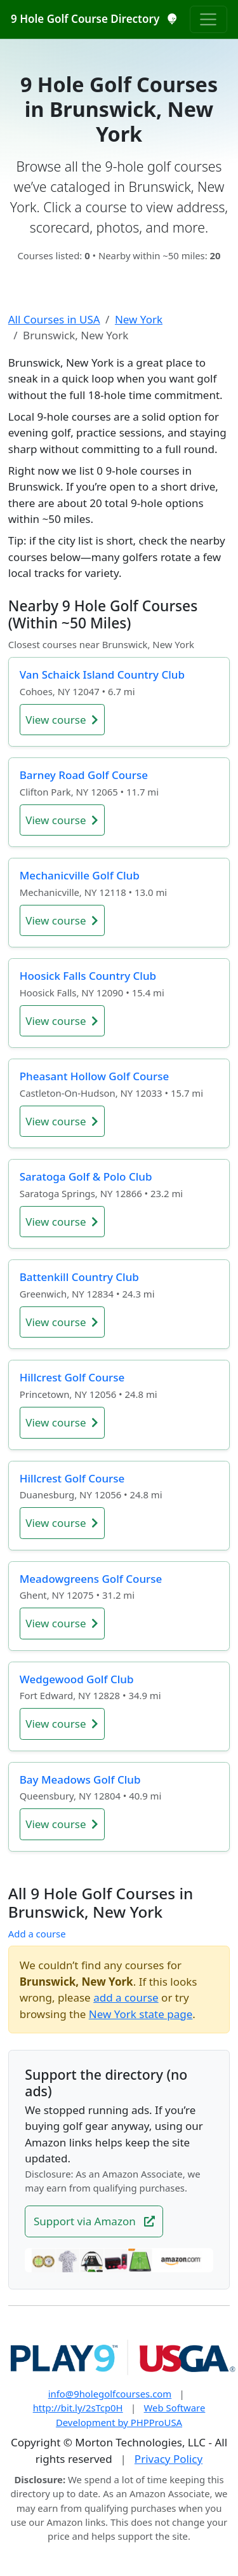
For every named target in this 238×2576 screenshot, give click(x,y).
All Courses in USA (54, 319)
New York (138, 319)
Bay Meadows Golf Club (80, 1779)
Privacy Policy (168, 2458)
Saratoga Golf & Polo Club (86, 1176)
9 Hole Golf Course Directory (93, 18)
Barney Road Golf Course (84, 775)
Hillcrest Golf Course (72, 1377)
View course (61, 719)
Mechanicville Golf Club (80, 875)
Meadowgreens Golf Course (91, 1578)
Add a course (37, 1933)
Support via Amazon (94, 2221)
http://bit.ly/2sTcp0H (78, 2407)
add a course (126, 1997)
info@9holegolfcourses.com (110, 2393)
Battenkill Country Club (79, 1277)
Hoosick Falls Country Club (88, 975)
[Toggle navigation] (208, 19)
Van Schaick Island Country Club (102, 674)
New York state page (141, 2014)
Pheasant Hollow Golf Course (94, 1076)
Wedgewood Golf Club (77, 1679)
